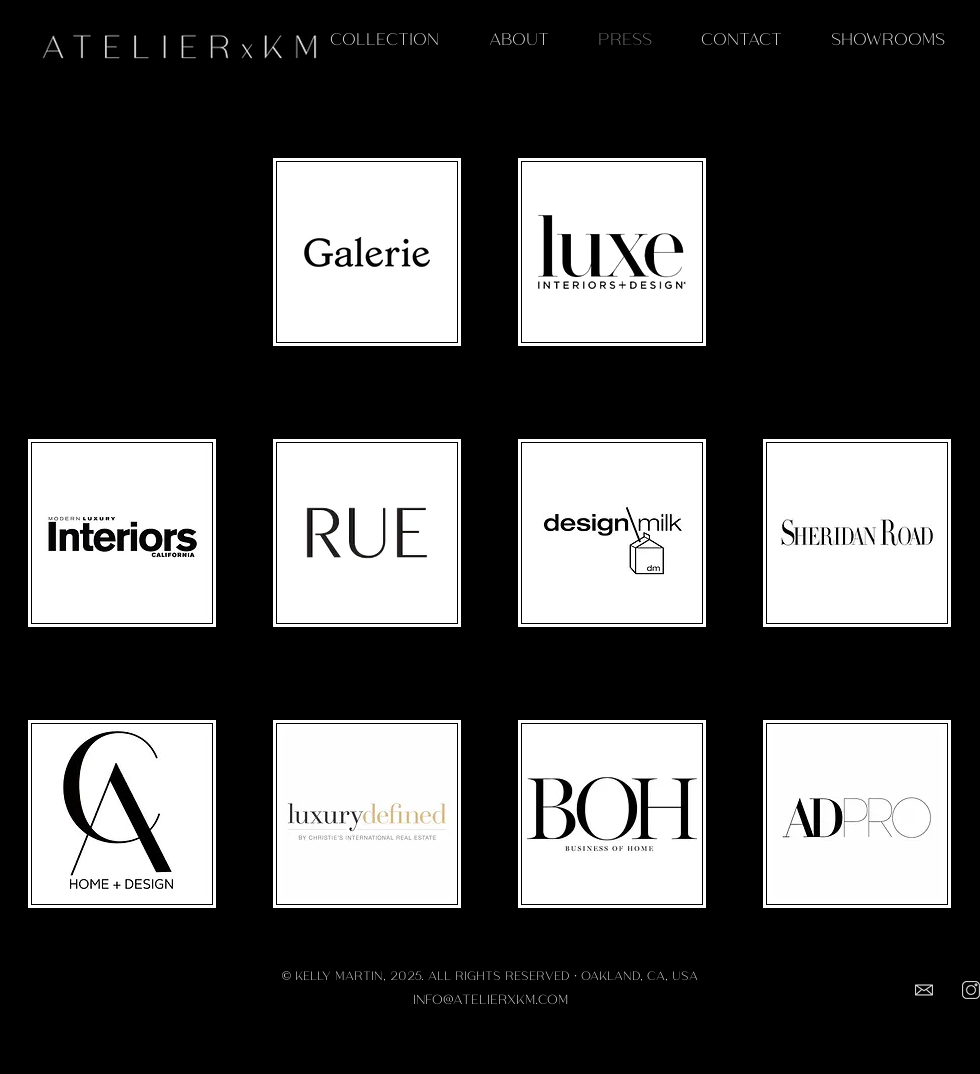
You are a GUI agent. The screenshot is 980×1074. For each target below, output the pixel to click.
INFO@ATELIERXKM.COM (490, 998)
